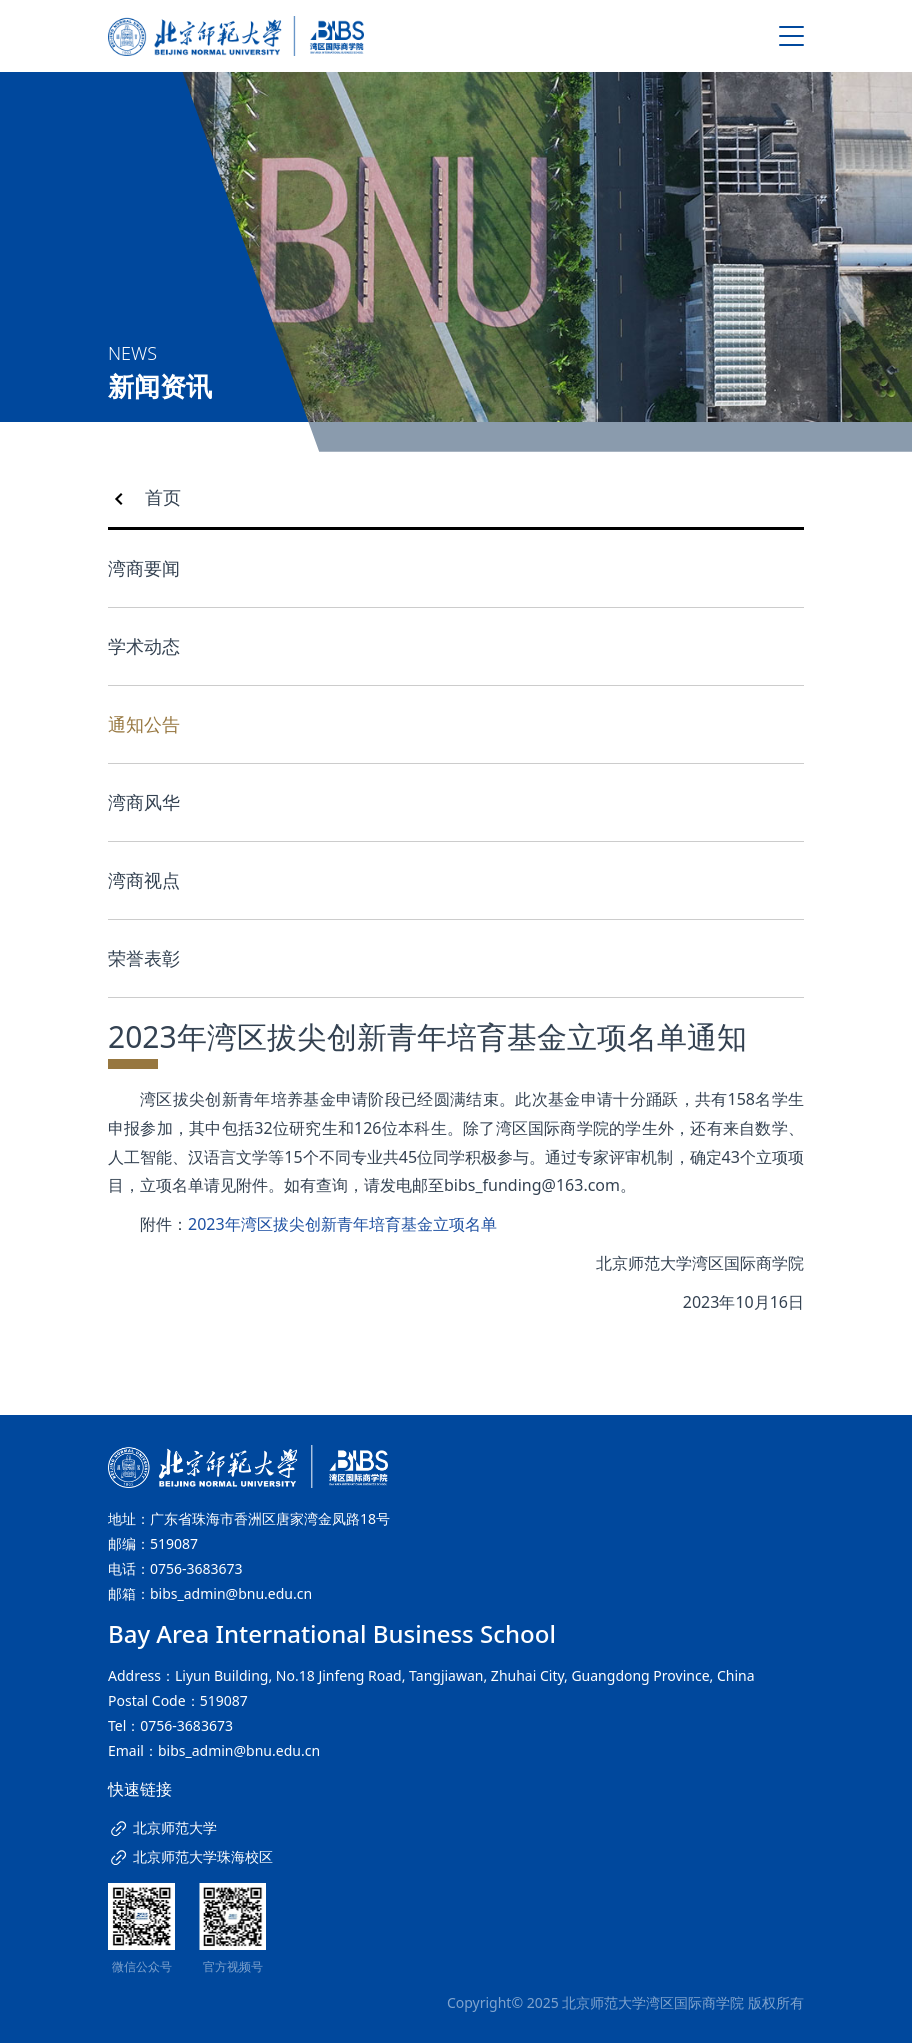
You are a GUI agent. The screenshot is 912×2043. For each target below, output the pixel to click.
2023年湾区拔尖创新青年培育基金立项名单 (342, 1224)
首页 (163, 497)
